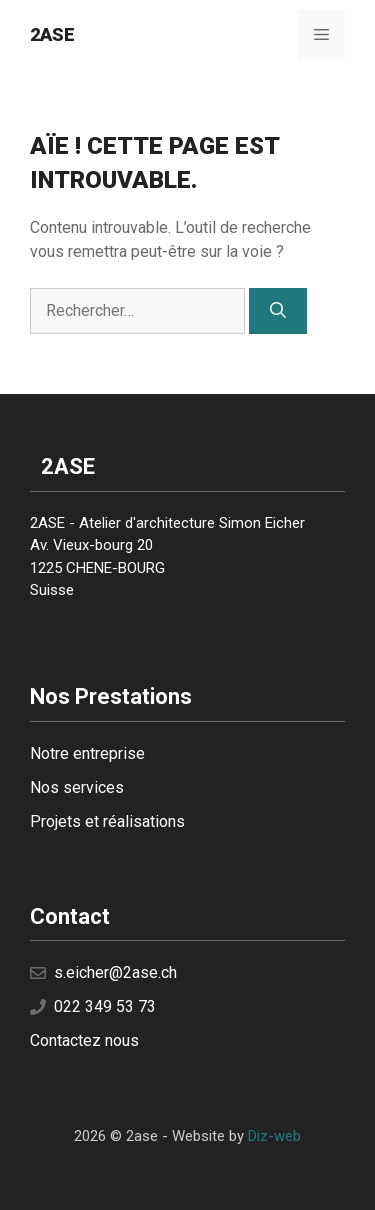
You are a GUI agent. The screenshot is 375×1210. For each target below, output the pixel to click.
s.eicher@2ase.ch (115, 972)
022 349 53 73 (105, 1006)
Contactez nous (84, 1040)
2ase (52, 34)
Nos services (77, 787)
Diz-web (274, 1136)
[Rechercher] (278, 311)
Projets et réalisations (107, 821)
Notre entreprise (87, 753)
